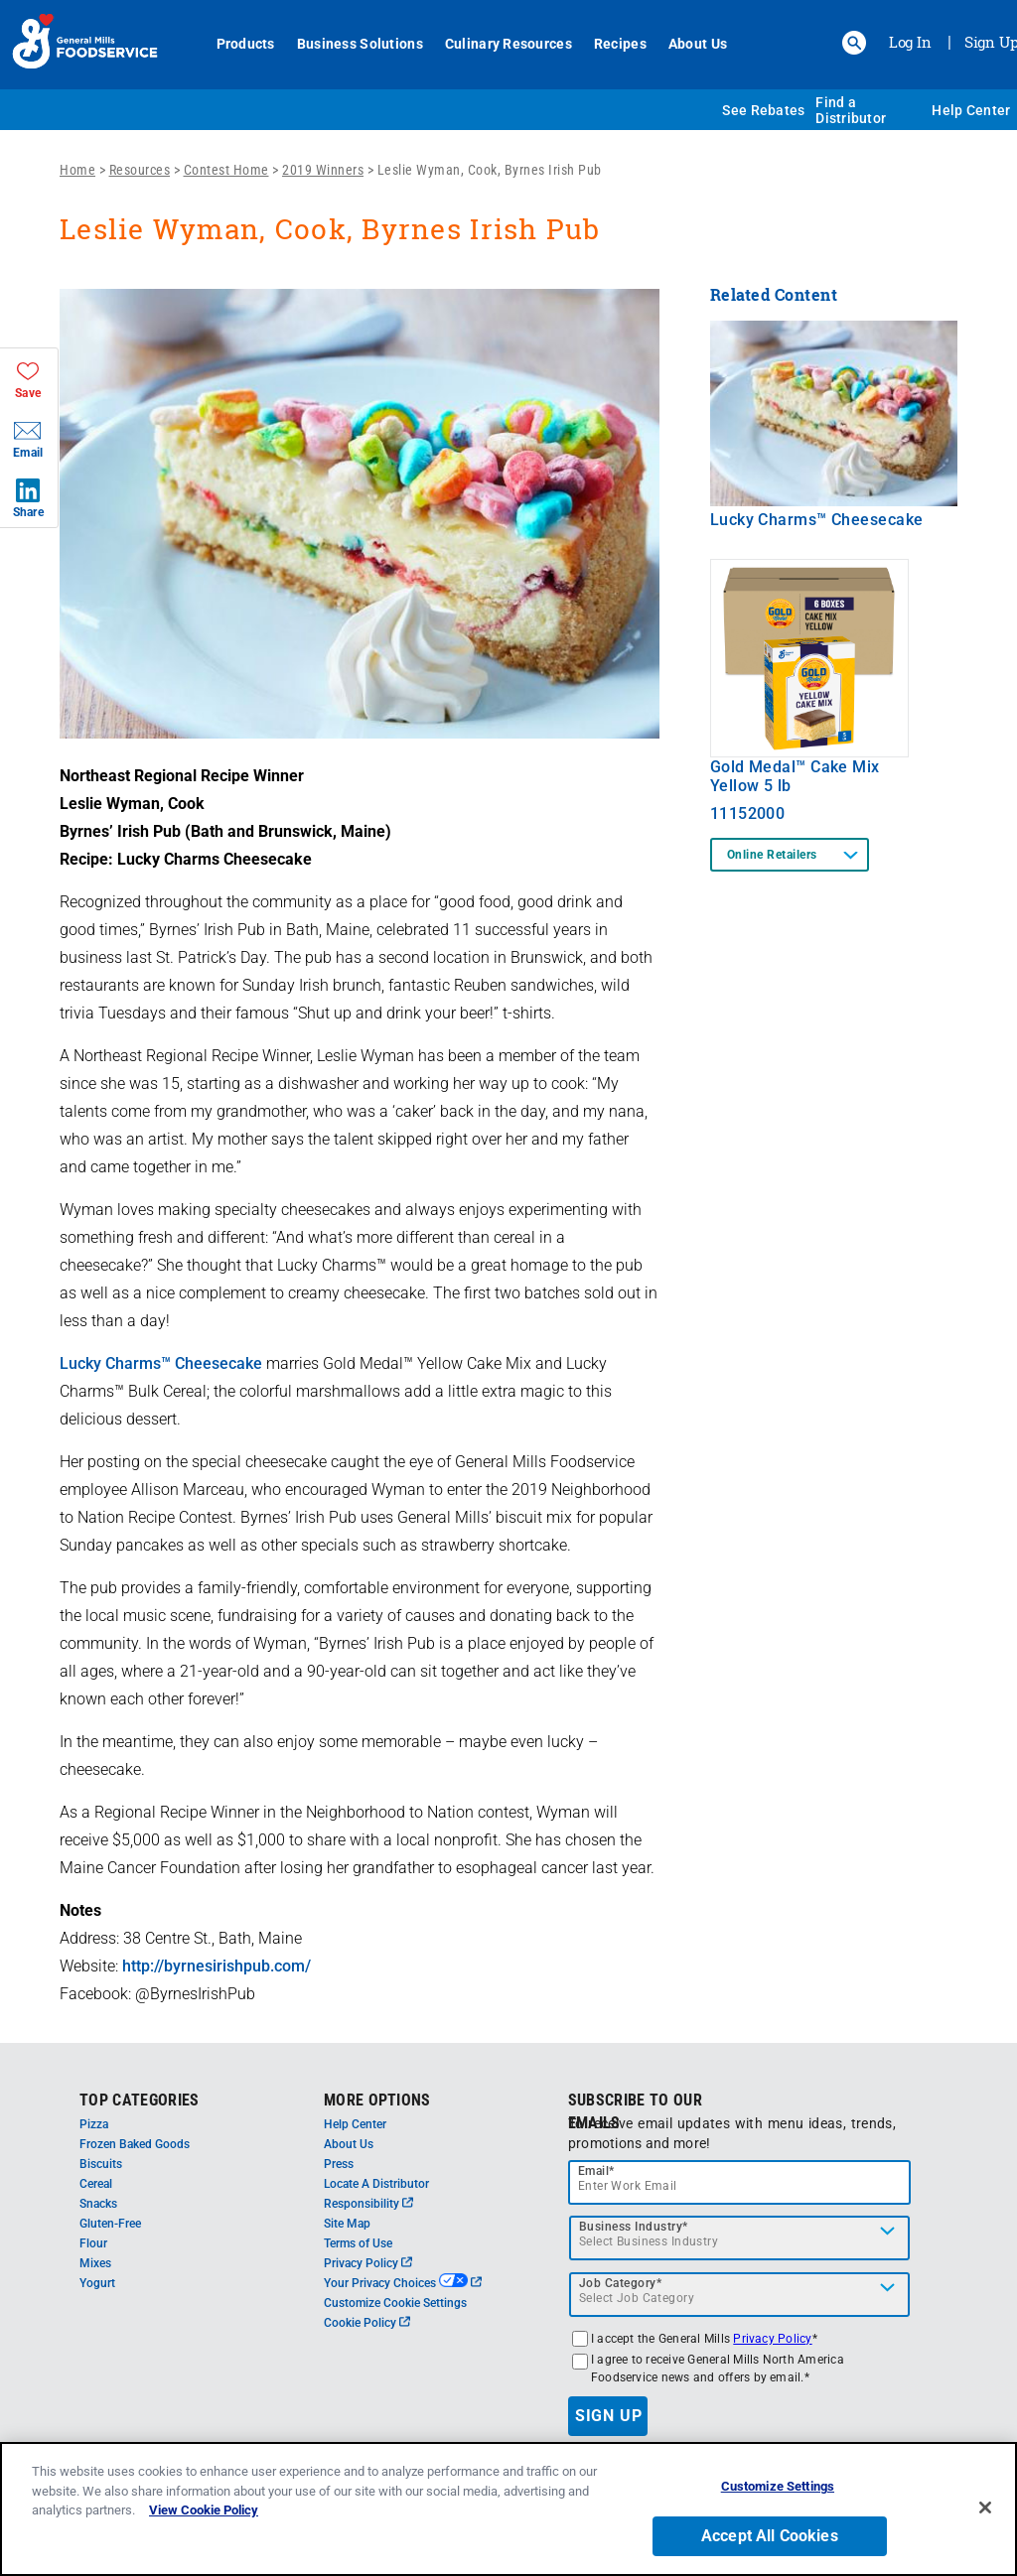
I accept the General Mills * (704, 2339)
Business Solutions (360, 44)
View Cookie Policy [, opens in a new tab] (203, 2510)
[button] (854, 43)
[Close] (985, 2507)
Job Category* (620, 2283)
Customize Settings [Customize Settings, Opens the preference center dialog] (777, 2486)
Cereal (95, 2184)
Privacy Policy (368, 2263)
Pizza (93, 2124)
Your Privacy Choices (403, 2283)
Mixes (95, 2263)
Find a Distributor (850, 110)
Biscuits (100, 2164)
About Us (697, 44)
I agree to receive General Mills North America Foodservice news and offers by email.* (717, 2368)
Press (339, 2164)
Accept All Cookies (769, 2535)
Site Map (347, 2224)
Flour (93, 2243)
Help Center (971, 110)
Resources (140, 170)
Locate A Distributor (376, 2184)
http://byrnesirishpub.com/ (216, 1966)
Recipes (620, 44)
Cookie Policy (367, 2323)
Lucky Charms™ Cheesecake (161, 1363)
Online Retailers (772, 855)
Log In (910, 42)
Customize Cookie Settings (395, 2303)
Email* (596, 2171)
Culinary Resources (508, 44)
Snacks (98, 2204)
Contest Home (226, 170)
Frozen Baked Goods (134, 2144)
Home (77, 170)
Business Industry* (633, 2227)
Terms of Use (358, 2243)
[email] (740, 2182)
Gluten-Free (110, 2224)
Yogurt (97, 2283)
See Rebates (763, 110)
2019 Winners (322, 170)
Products (246, 44)
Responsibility (368, 2204)
